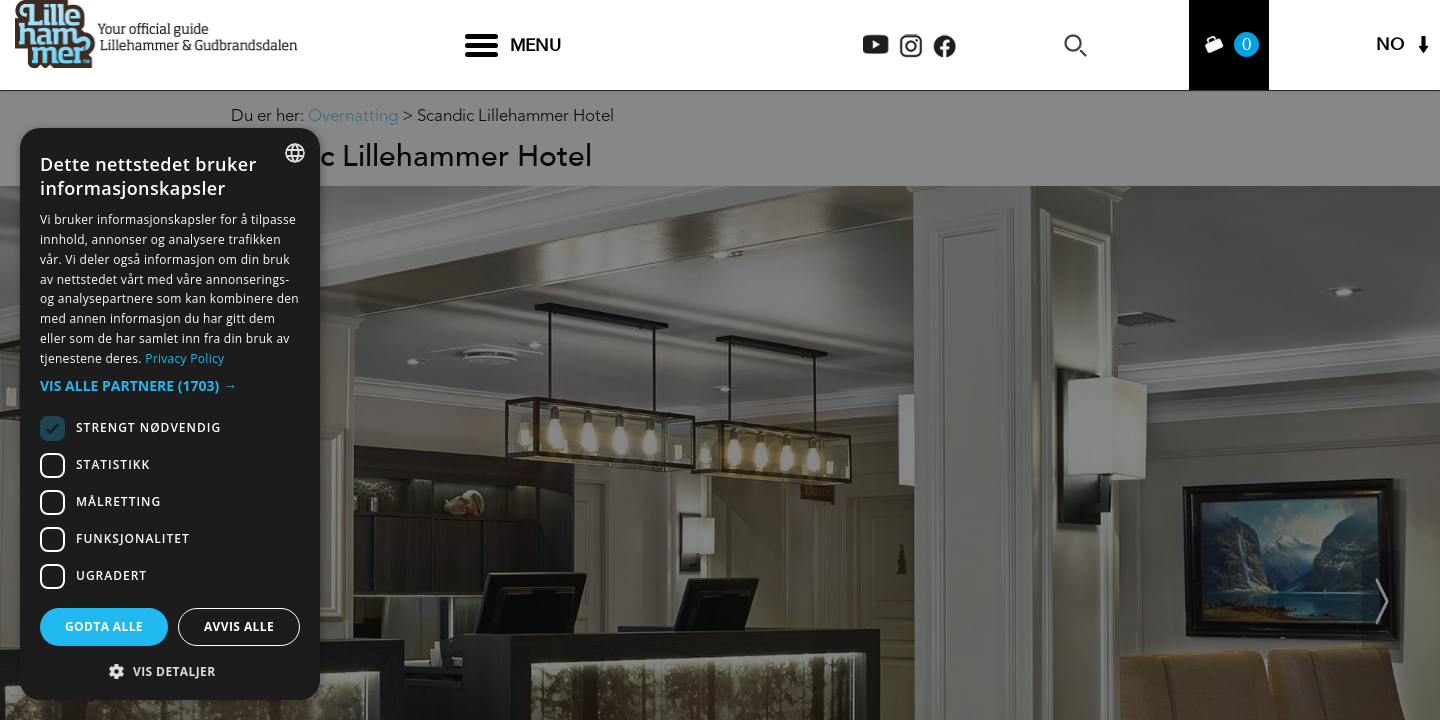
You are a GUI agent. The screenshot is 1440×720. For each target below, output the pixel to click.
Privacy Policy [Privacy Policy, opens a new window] (184, 358)
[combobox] (295, 153)
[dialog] (170, 414)
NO (1390, 45)
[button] (170, 386)
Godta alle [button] (104, 626)
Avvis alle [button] (239, 626)
